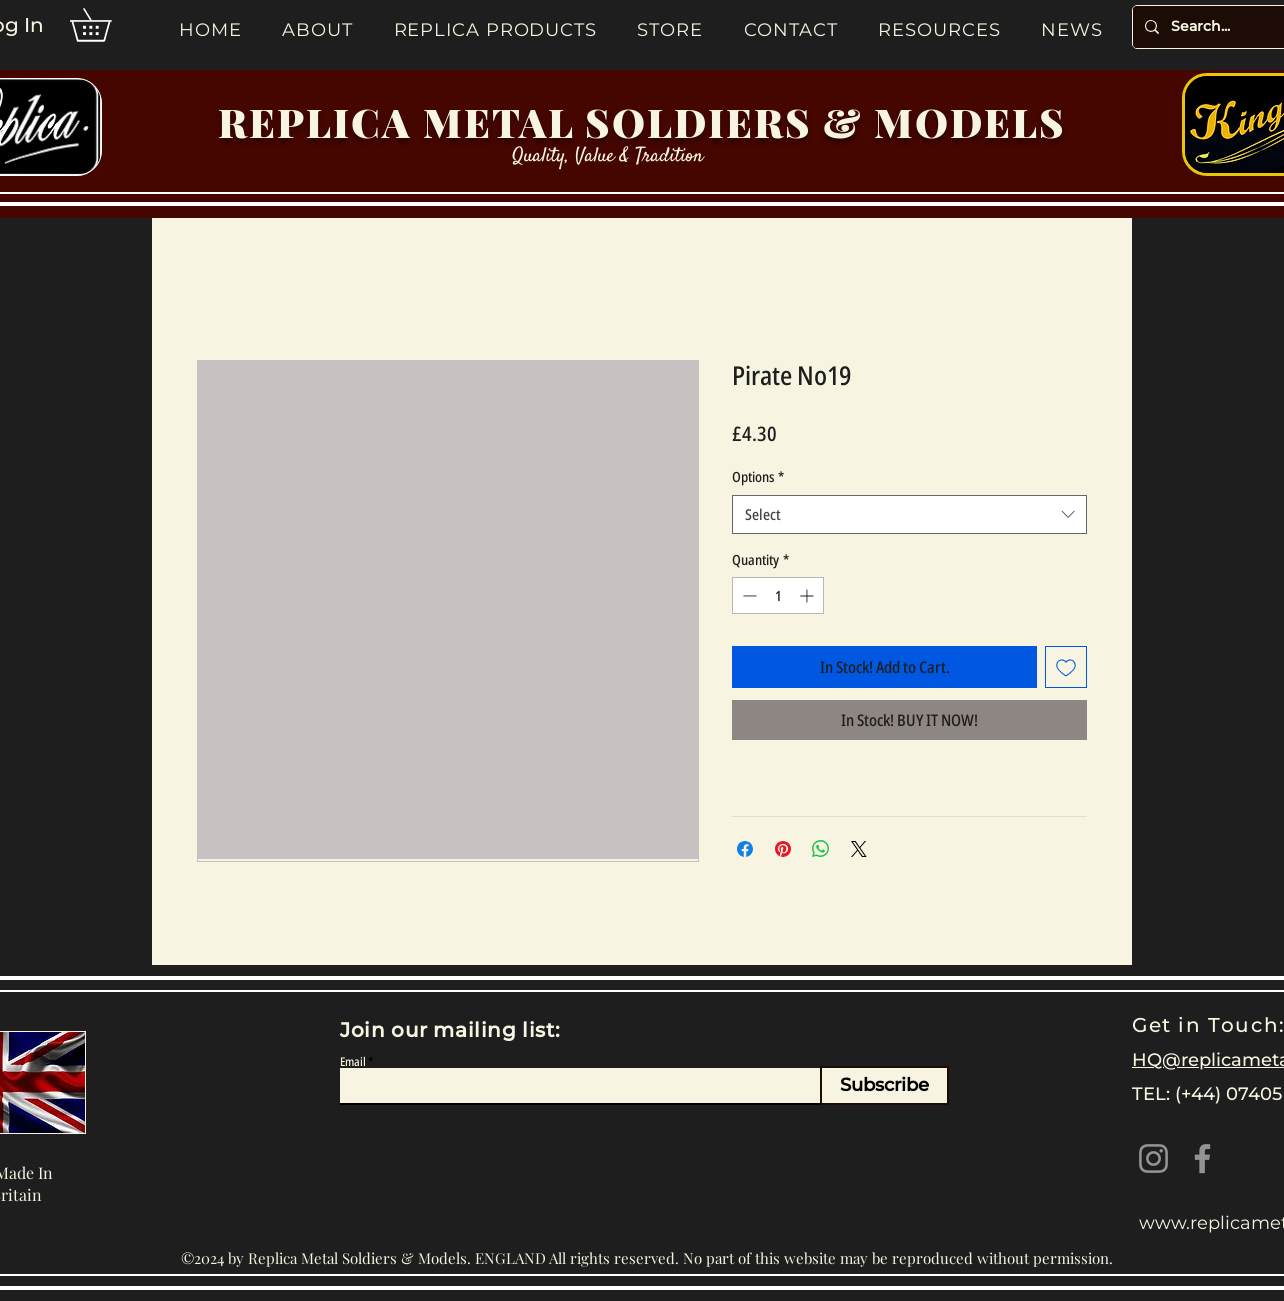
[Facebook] (1202, 1158)
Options (758, 476)
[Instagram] (1153, 1158)
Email (353, 1062)
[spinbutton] (778, 595)
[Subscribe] (884, 1085)
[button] (106, 25)
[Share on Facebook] (745, 849)
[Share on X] (859, 849)
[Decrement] (747, 595)
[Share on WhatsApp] (821, 849)
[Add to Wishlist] (1066, 667)
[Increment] (808, 595)
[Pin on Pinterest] (783, 849)
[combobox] (909, 514)
